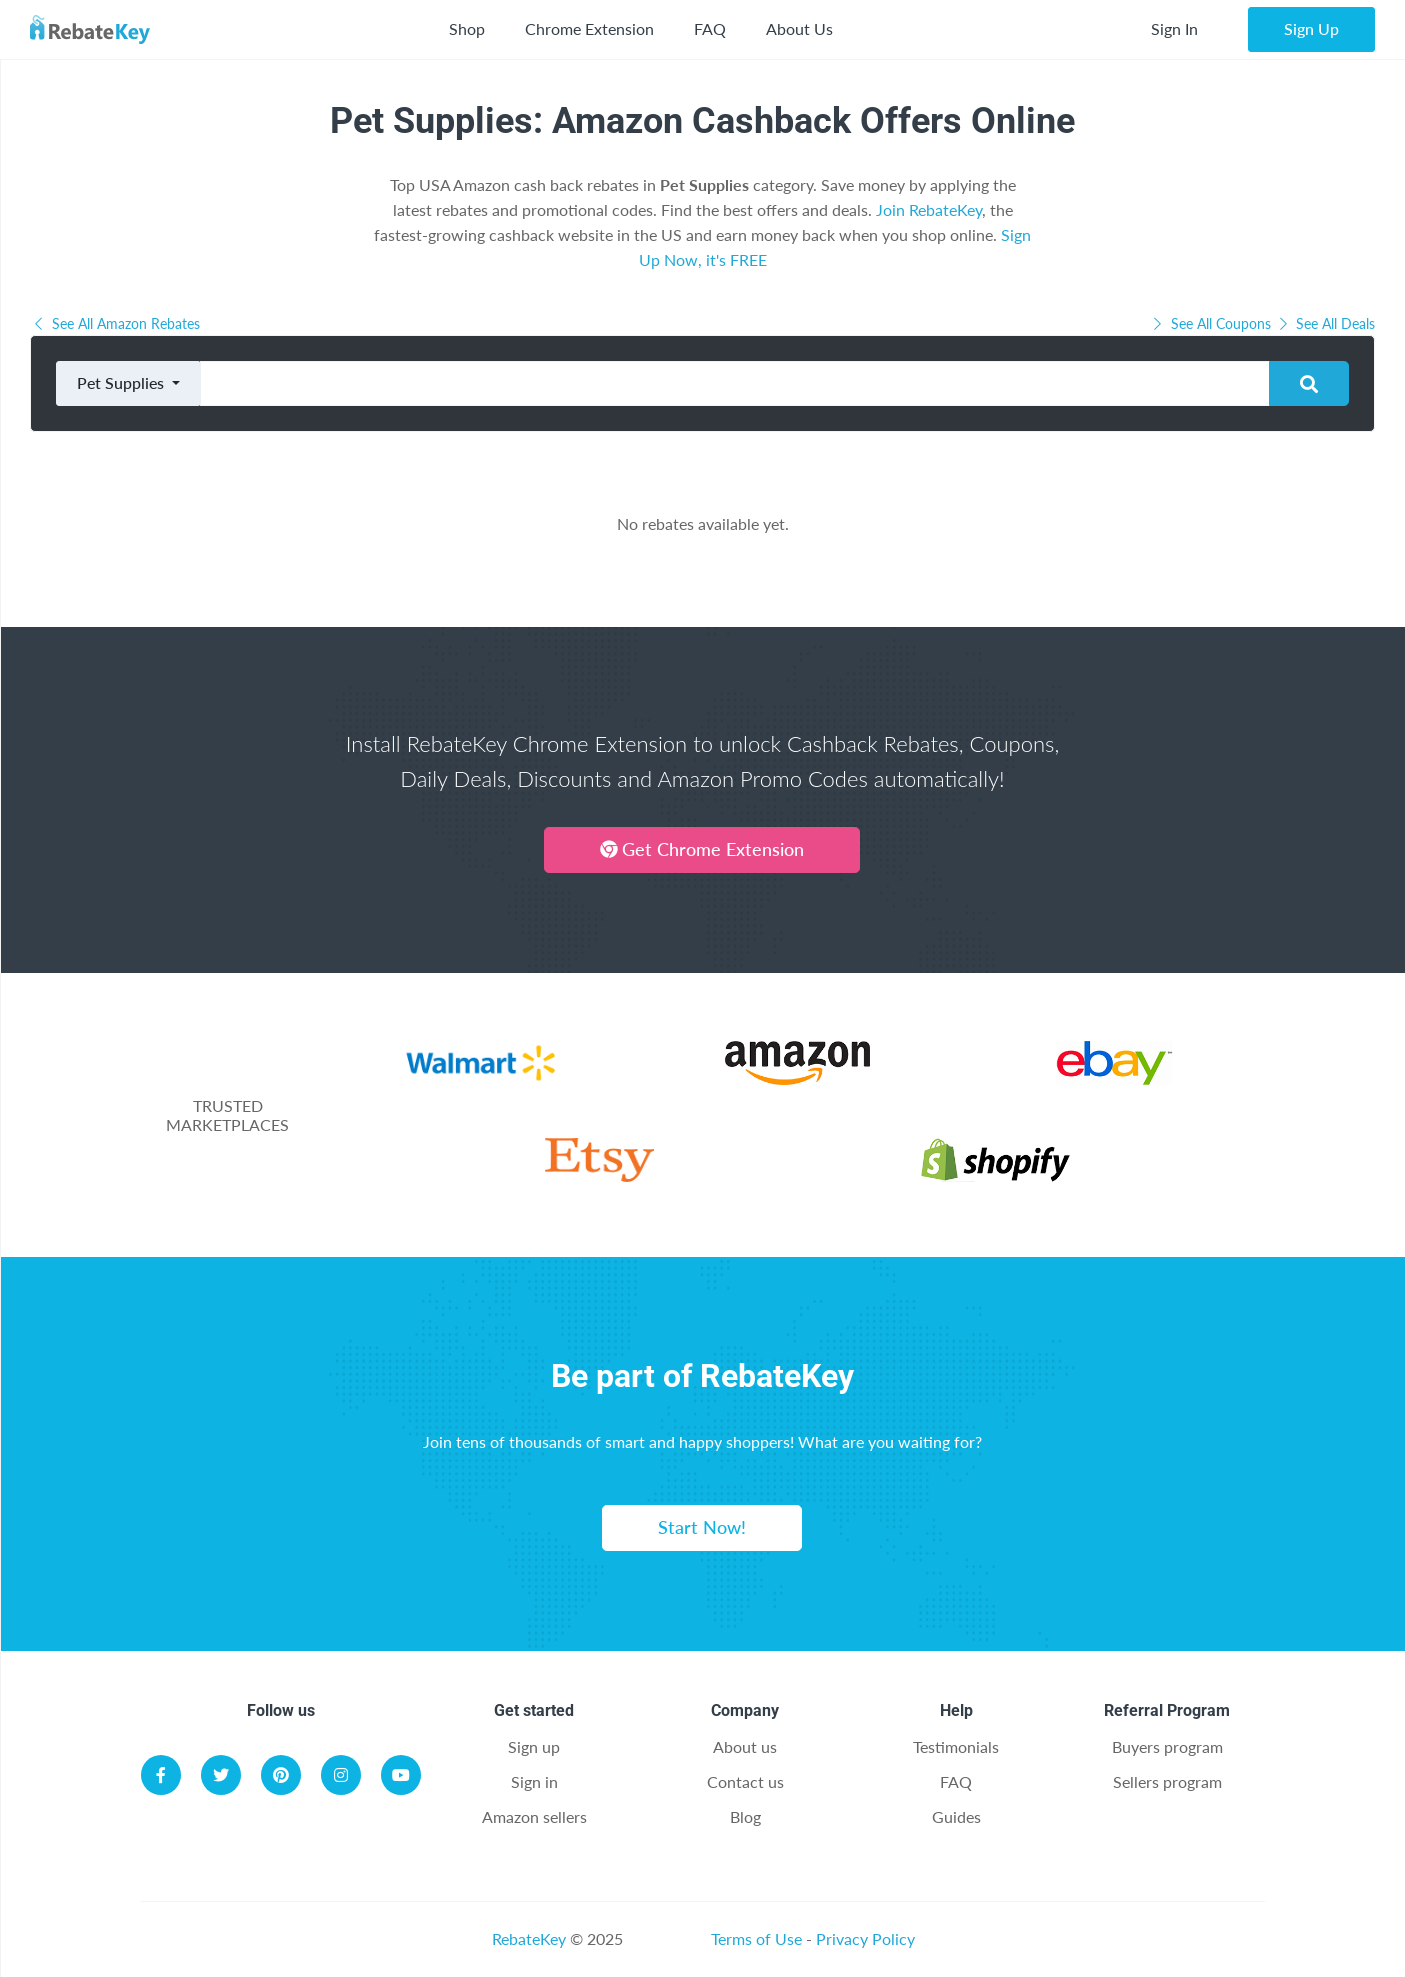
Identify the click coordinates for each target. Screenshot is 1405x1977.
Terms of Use (756, 1938)
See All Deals (1325, 323)
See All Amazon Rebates (115, 323)
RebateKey (529, 1938)
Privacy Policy (865, 1938)
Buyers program (1167, 1746)
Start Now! (702, 1527)
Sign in (534, 1781)
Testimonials (956, 1746)
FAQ (710, 28)
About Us (799, 28)
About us (745, 1746)
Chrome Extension (589, 28)
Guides (956, 1816)
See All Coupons (1212, 323)
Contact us (745, 1781)
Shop (467, 28)
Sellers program (1167, 1781)
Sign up (534, 1746)
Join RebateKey (929, 209)
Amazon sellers (534, 1816)
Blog (745, 1816)
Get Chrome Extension (702, 849)
